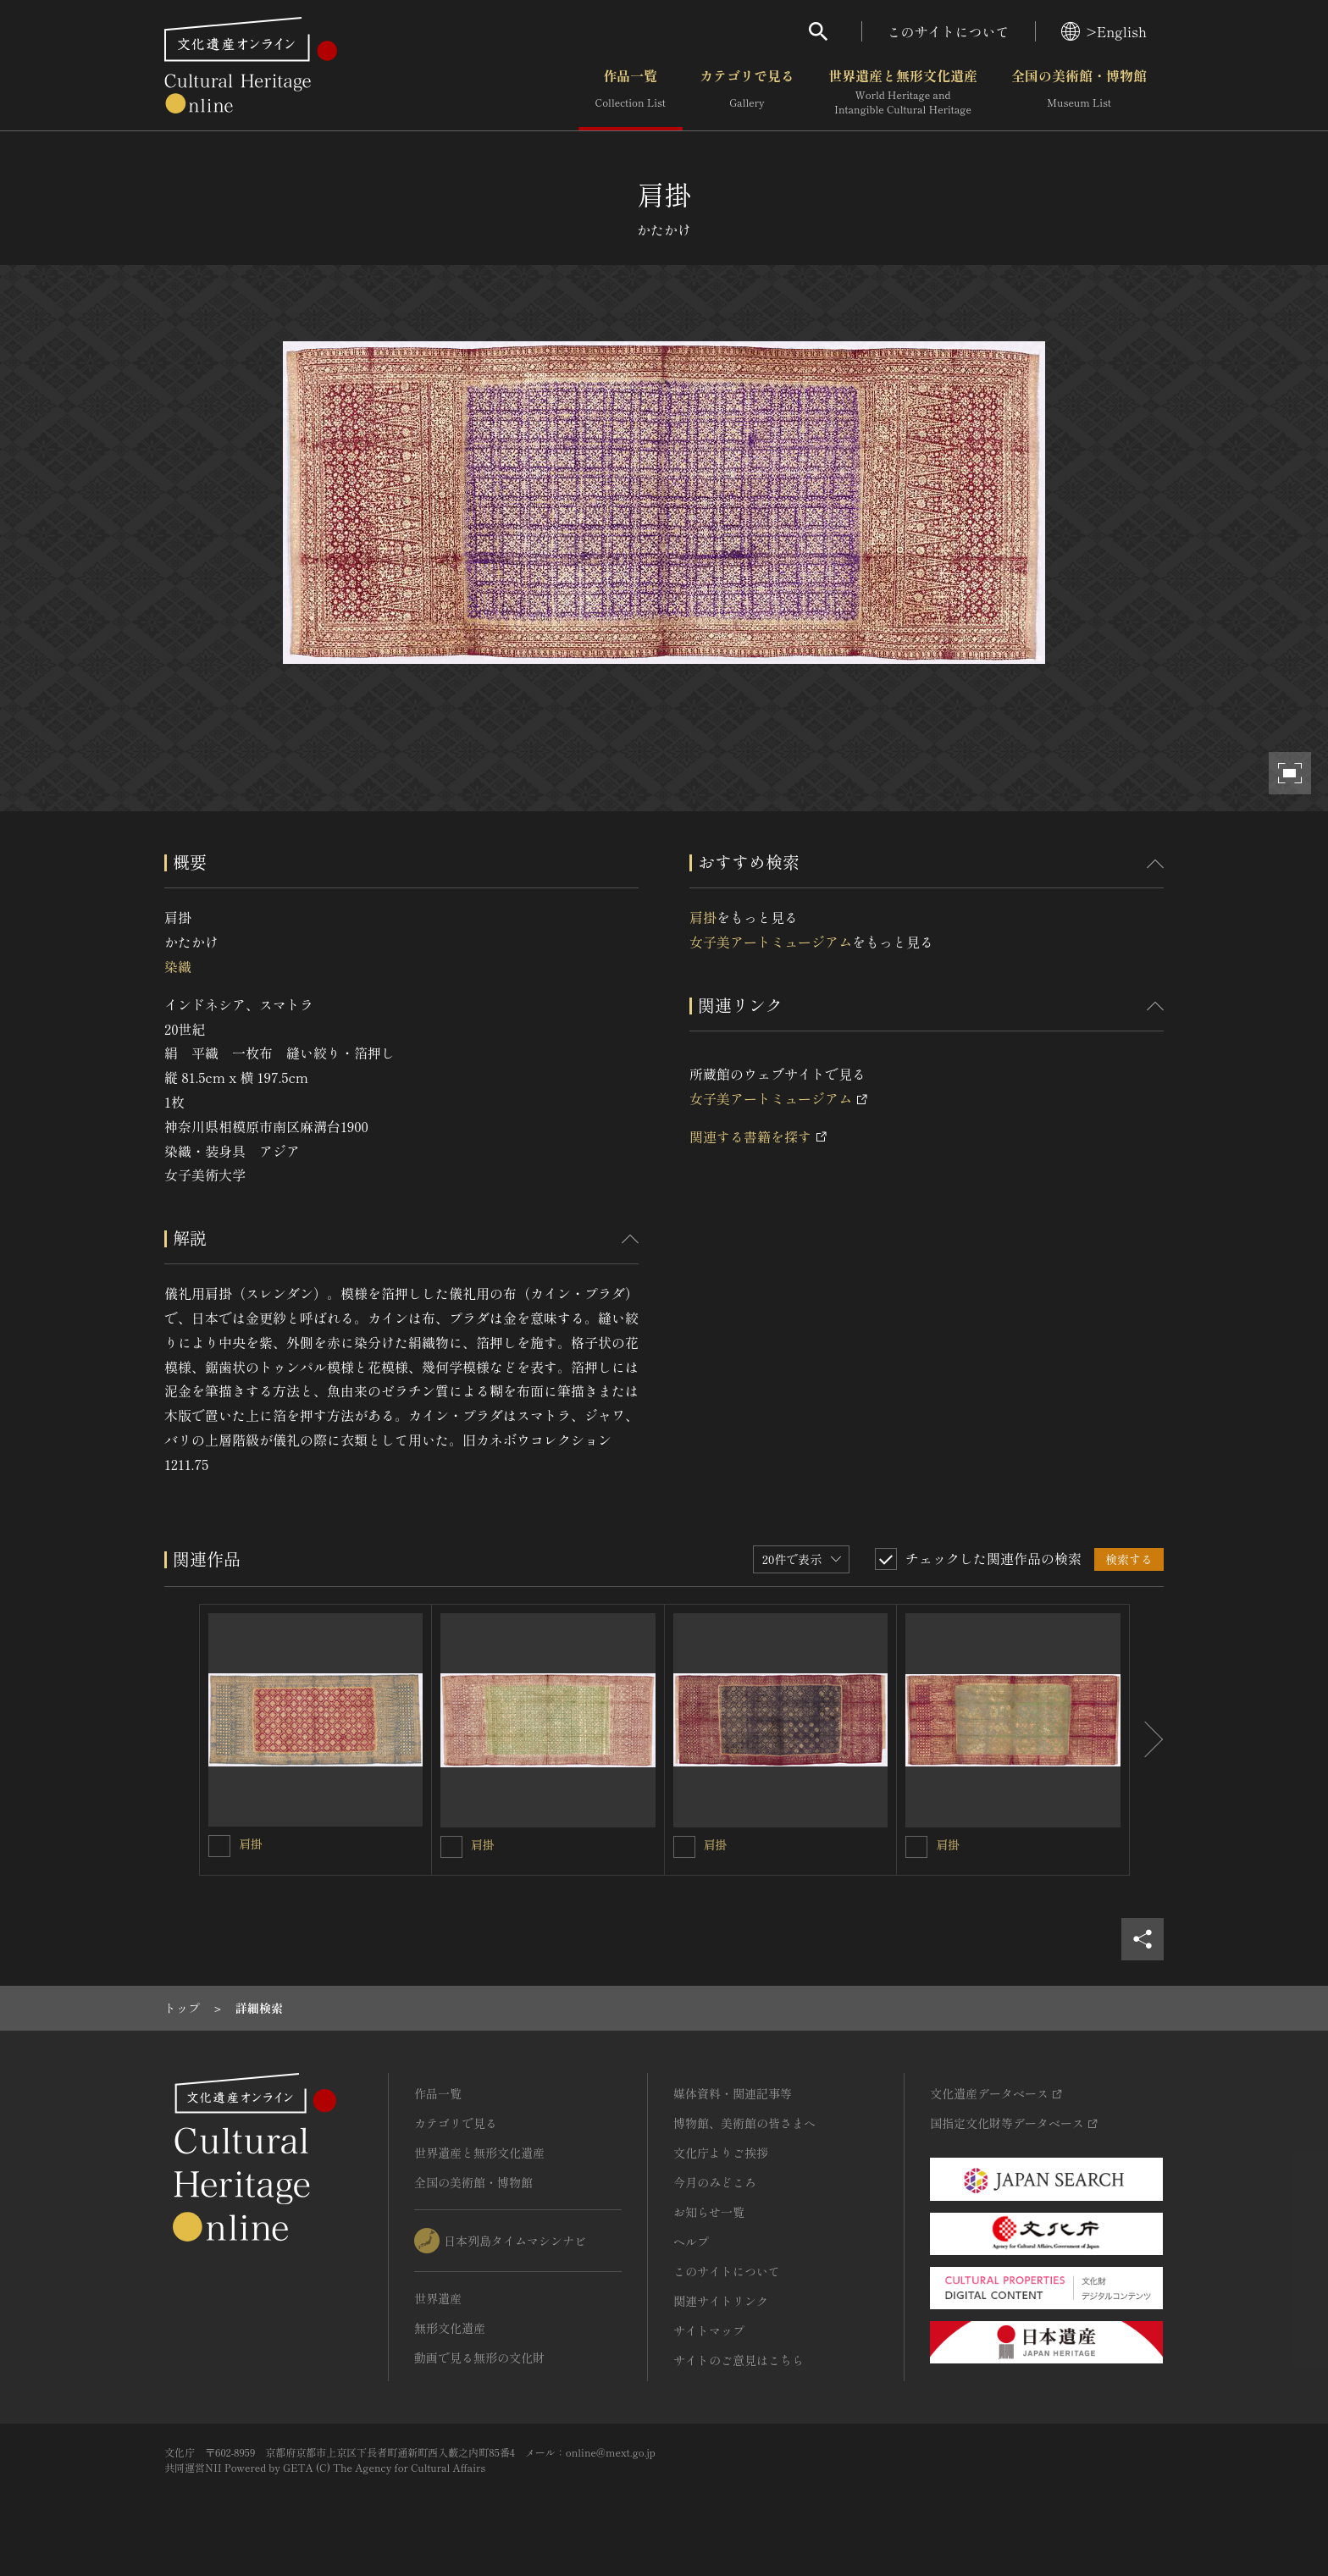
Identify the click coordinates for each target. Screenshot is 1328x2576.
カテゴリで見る (747, 92)
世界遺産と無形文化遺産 (902, 92)
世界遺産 (438, 2298)
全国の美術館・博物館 (1079, 92)
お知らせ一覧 (708, 2211)
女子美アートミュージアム (770, 941)
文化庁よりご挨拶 (720, 2152)
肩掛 (703, 917)
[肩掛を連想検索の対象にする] (219, 1846)
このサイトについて (949, 31)
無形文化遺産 (449, 2327)
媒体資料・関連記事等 (732, 2093)
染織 (177, 966)
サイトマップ (708, 2330)
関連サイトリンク (720, 2300)
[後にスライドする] (1147, 1740)
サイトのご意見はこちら (738, 2360)
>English (1104, 31)
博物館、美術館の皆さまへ (744, 2122)
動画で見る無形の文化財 (479, 2357)
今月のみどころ (714, 2182)
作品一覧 (630, 92)
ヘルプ (691, 2241)
